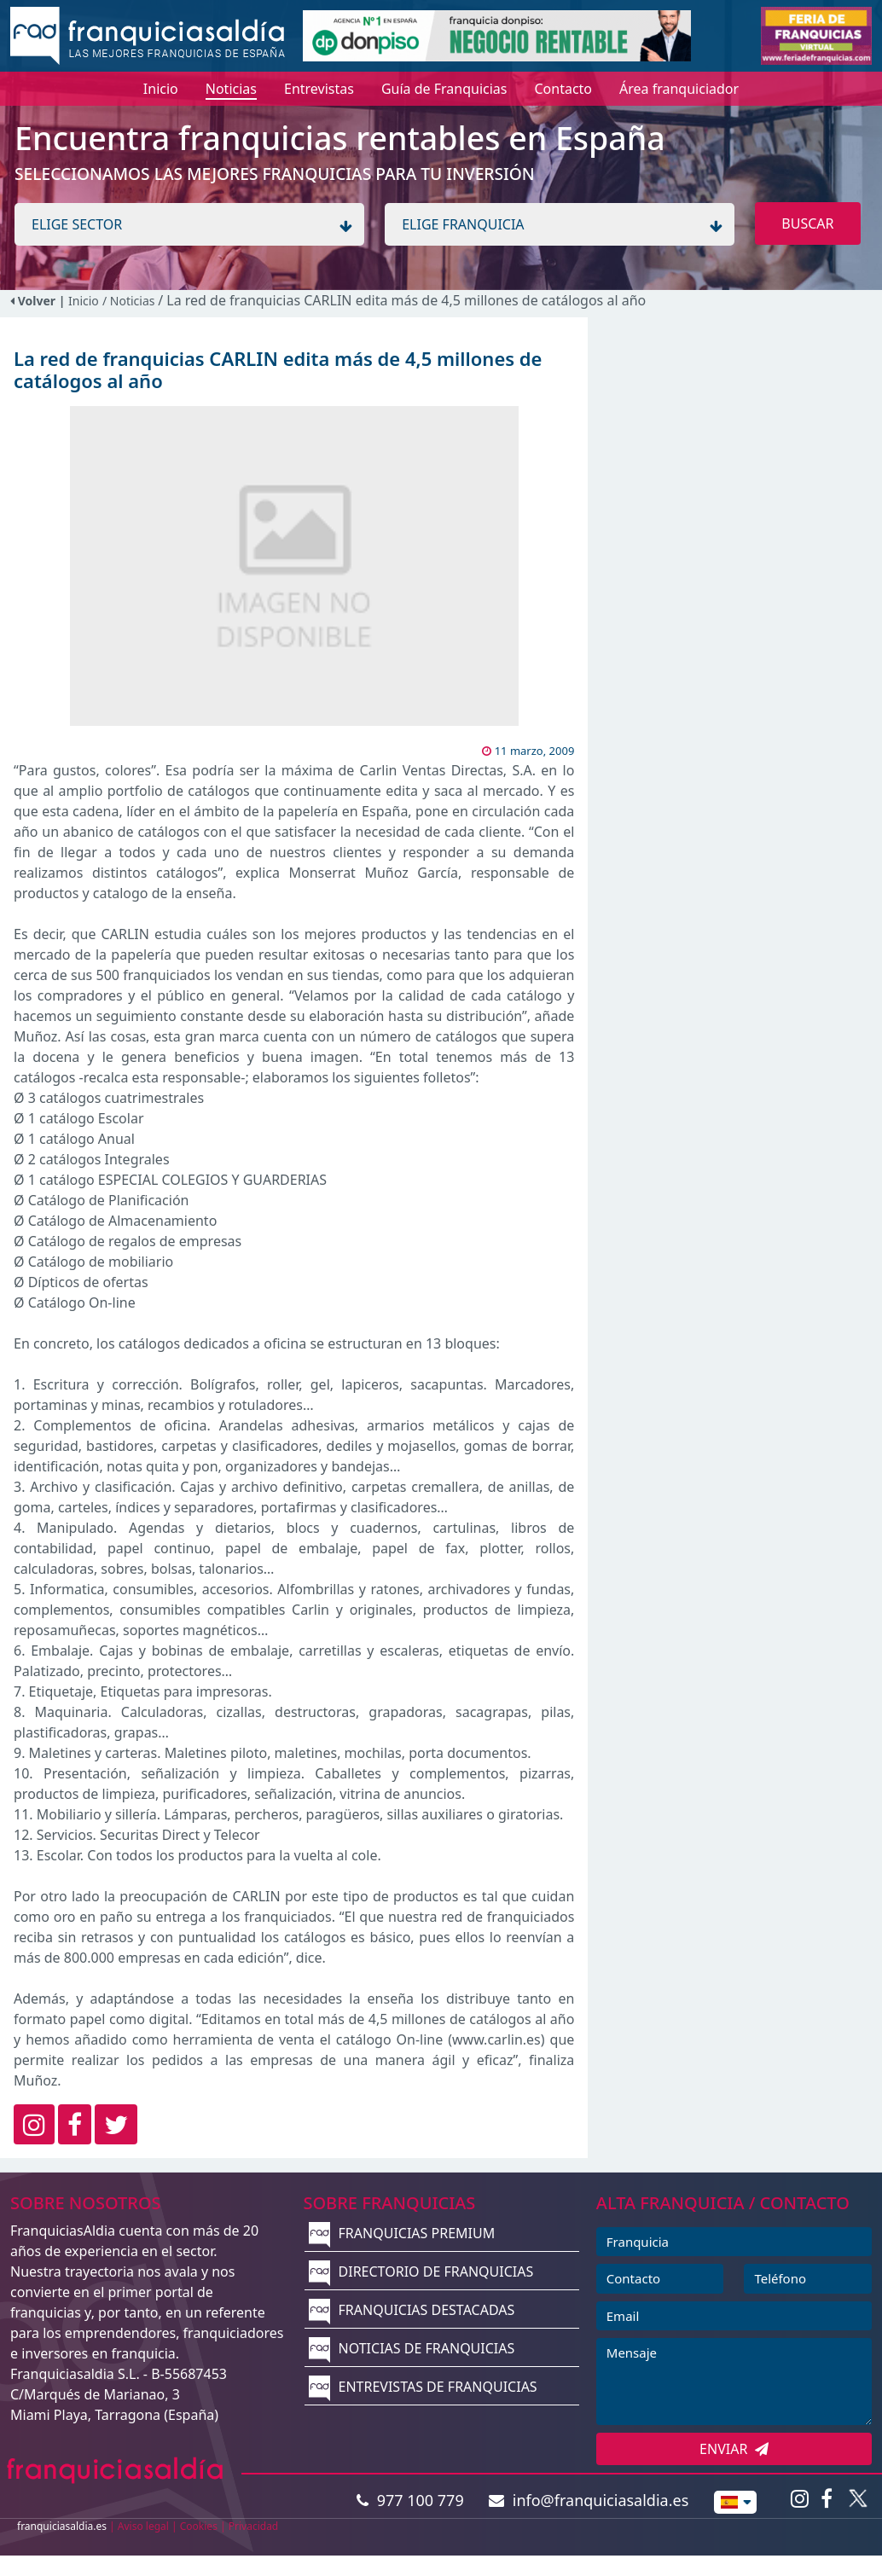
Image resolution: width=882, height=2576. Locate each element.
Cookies (199, 2526)
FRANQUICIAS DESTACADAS (411, 2309)
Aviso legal (143, 2526)
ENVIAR (734, 2449)
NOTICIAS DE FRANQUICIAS (411, 2348)
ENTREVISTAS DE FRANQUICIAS (423, 2386)
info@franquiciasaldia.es (588, 2500)
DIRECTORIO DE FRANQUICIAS (421, 2271)
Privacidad (254, 2526)
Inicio (83, 301)
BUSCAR (807, 223)
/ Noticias (130, 301)
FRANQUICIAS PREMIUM (402, 2233)
